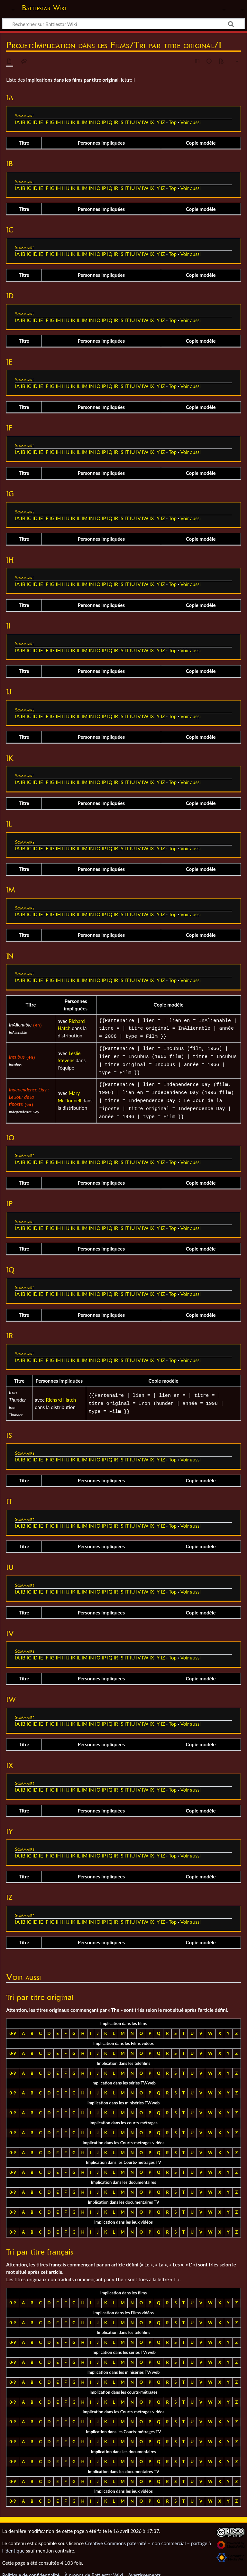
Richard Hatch (61, 1392)
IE (41, 122)
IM (84, 122)
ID (35, 122)
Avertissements (144, 2567)
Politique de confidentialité (30, 2567)
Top (173, 122)
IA (17, 122)
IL (78, 122)
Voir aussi (190, 122)
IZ (163, 122)
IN (91, 122)
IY (157, 122)
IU (132, 122)
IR (116, 122)
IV (138, 122)
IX (152, 122)
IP (104, 122)
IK (73, 122)
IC (29, 122)
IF (46, 122)
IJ (67, 122)
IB (23, 122)
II (63, 122)
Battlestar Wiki (44, 8)
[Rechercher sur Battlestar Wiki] (123, 24)
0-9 (13, 2025)
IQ (109, 122)
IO (97, 122)
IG (52, 122)
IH (58, 122)
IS (121, 122)
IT (126, 122)
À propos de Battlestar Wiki (93, 2567)
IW (145, 122)
